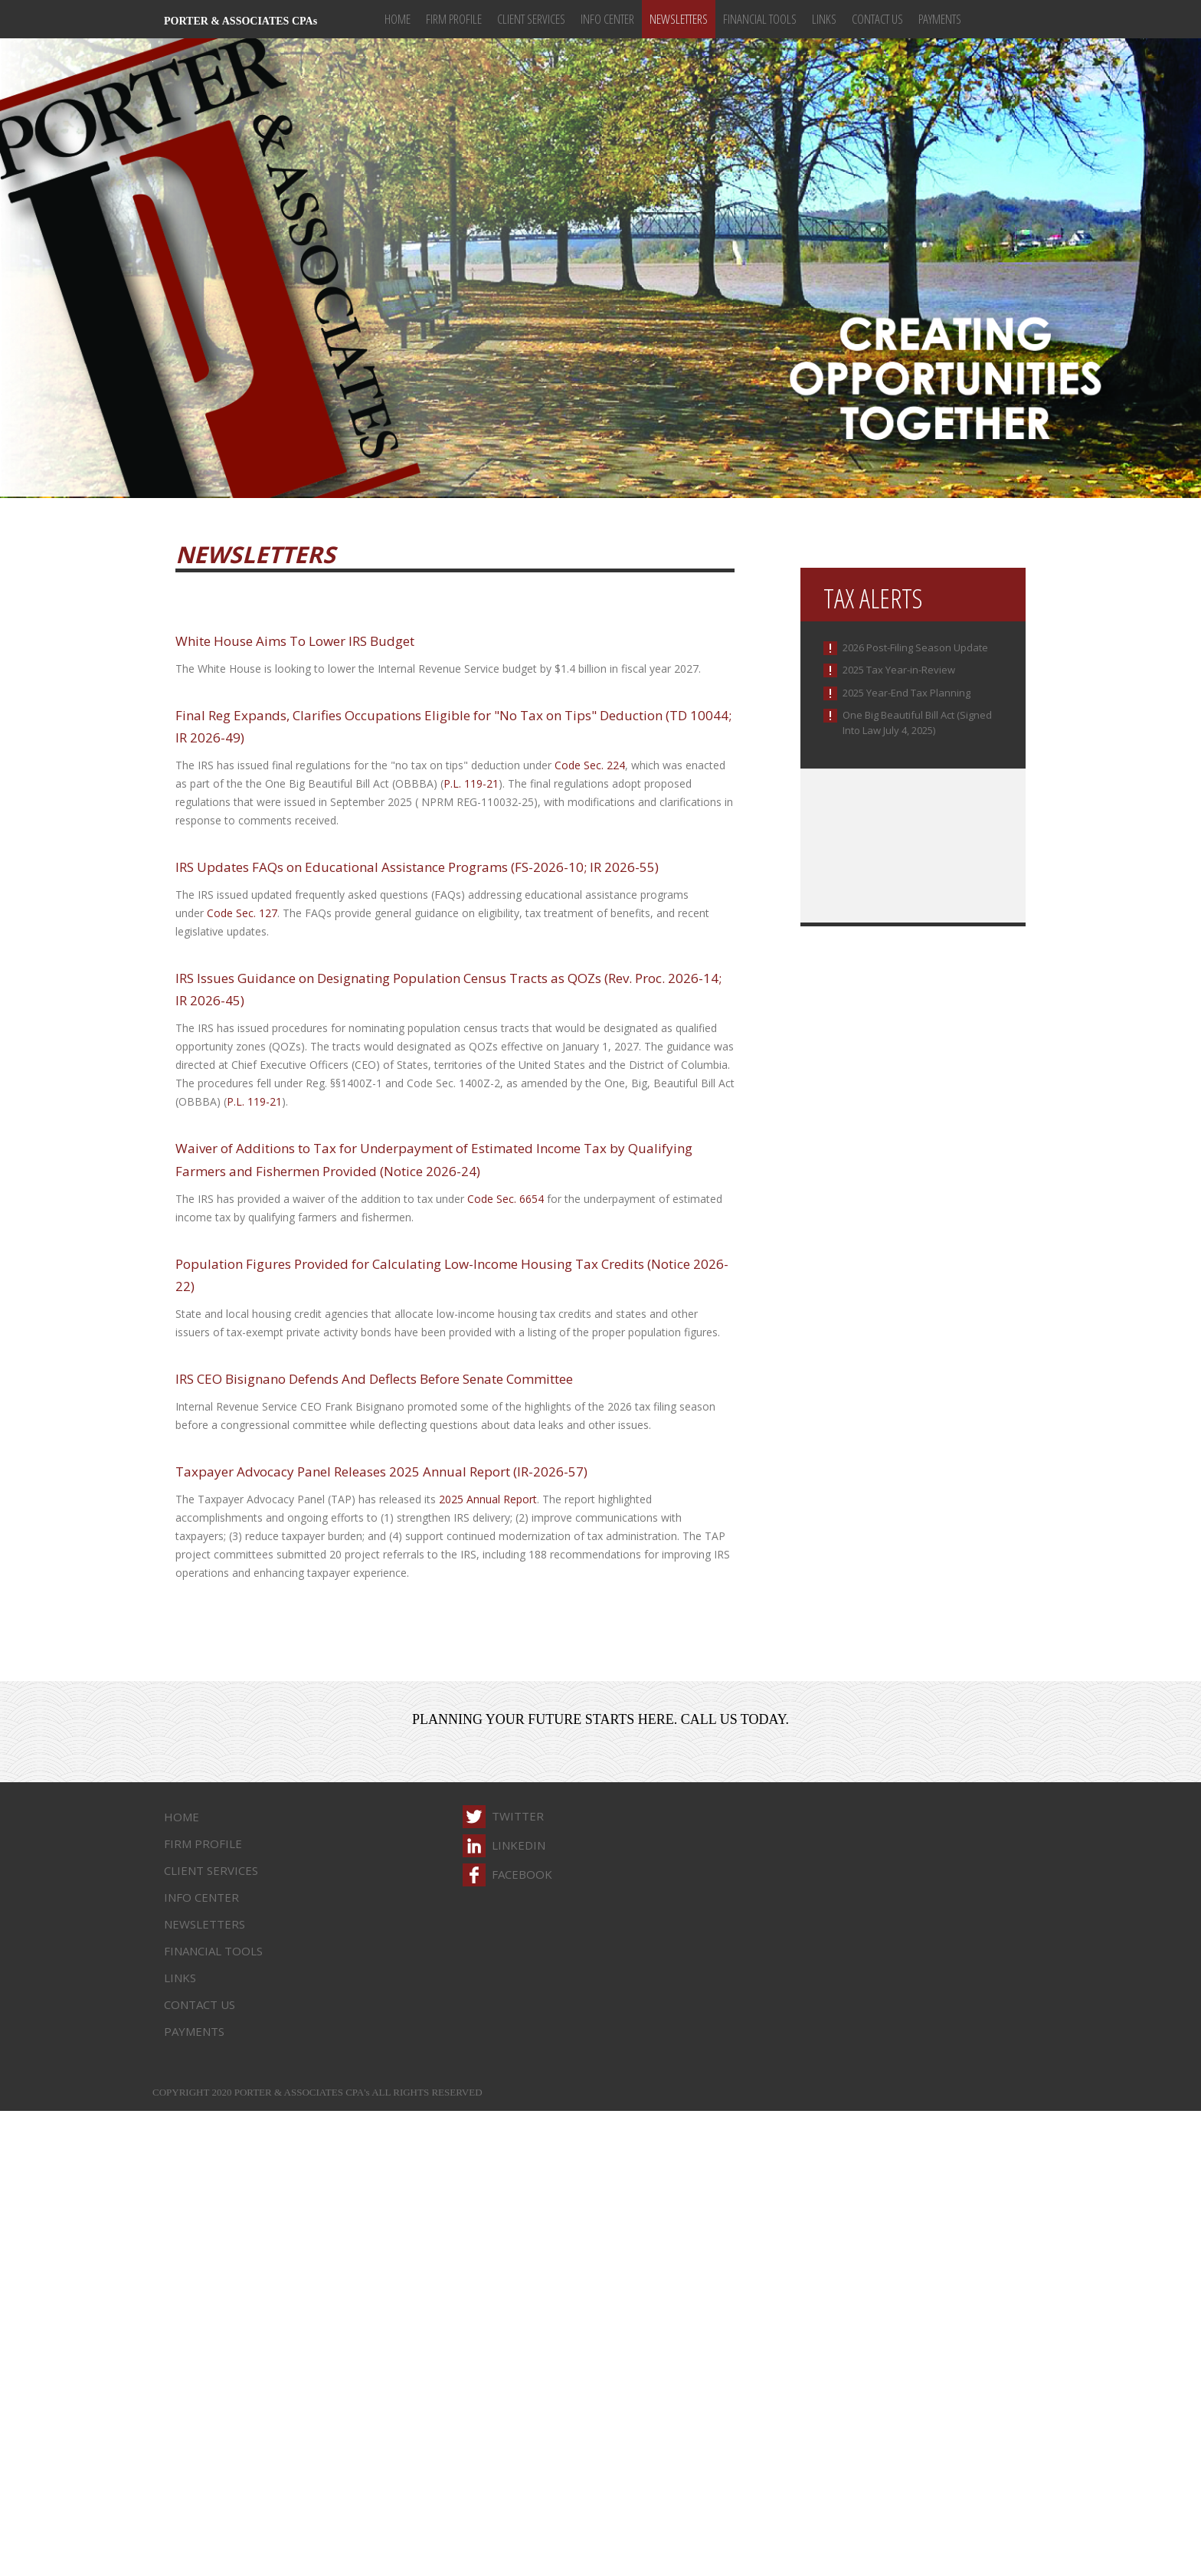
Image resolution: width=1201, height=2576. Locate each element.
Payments (939, 19)
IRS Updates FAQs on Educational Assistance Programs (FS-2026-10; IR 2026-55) (417, 867)
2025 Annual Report (488, 1499)
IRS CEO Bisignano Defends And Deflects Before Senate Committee (374, 1379)
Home (398, 19)
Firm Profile (454, 19)
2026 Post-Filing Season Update (915, 647)
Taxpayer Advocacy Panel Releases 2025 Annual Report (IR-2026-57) (381, 1471)
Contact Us (877, 19)
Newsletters (679, 19)
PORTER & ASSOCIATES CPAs (240, 21)
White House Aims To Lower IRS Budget (294, 641)
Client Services (531, 19)
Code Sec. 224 (590, 765)
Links (824, 19)
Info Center (607, 19)
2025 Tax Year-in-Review (899, 670)
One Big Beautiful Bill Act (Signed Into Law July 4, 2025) (917, 722)
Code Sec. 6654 (505, 1198)
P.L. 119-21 (471, 783)
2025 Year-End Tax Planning (906, 693)
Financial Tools (760, 19)
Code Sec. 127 (242, 913)
